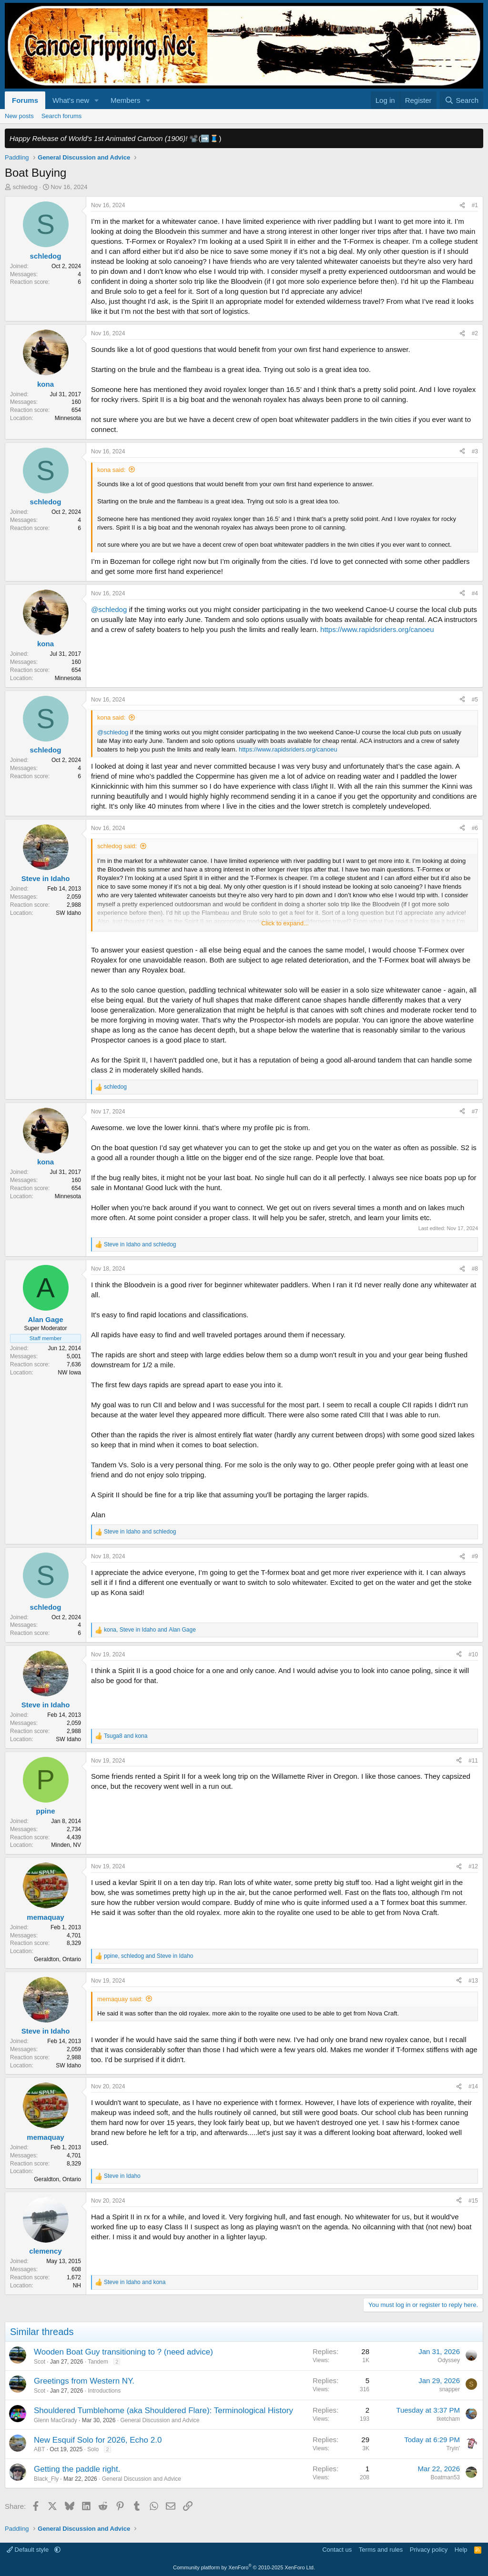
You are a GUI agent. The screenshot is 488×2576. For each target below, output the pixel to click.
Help (461, 2549)
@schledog (109, 609)
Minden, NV (66, 1845)
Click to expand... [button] (285, 923)
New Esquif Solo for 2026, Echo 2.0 (98, 2440)
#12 (473, 1866)
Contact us (337, 2549)
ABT (39, 2449)
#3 (475, 451)
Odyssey (448, 2360)
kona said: (111, 469)
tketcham (448, 2419)
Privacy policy (428, 2549)
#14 (473, 2086)
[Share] (462, 205)
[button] (96, 100)
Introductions (104, 2390)
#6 (475, 828)
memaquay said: (119, 1999)
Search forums (61, 116)
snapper (449, 2389)
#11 (473, 1760)
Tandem (98, 2361)
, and (150, 1629)
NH (77, 2285)
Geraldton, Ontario (57, 1959)
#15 (473, 2200)
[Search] (461, 100)
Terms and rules (381, 2549)
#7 (475, 1111)
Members (126, 100)
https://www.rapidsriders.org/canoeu (377, 629)
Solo (93, 2449)
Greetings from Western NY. (84, 2381)
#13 (473, 1980)
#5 (475, 699)
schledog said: (117, 846)
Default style (29, 2549)
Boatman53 (445, 2477)
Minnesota (68, 418)
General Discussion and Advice (159, 2420)
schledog (25, 186)
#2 (475, 333)
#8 (475, 1268)
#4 (475, 593)
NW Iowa (69, 1372)
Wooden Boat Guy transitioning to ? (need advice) (123, 2351)
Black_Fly (46, 2479)
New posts (19, 116)
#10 (473, 1654)
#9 (475, 1556)
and (140, 1244)
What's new (70, 100)
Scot (39, 2361)
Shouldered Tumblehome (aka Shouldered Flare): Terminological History (163, 2410)
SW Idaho (68, 913)
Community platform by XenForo (244, 2567)
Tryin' (453, 2448)
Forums (25, 100)
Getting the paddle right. (77, 2469)
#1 (475, 205)
